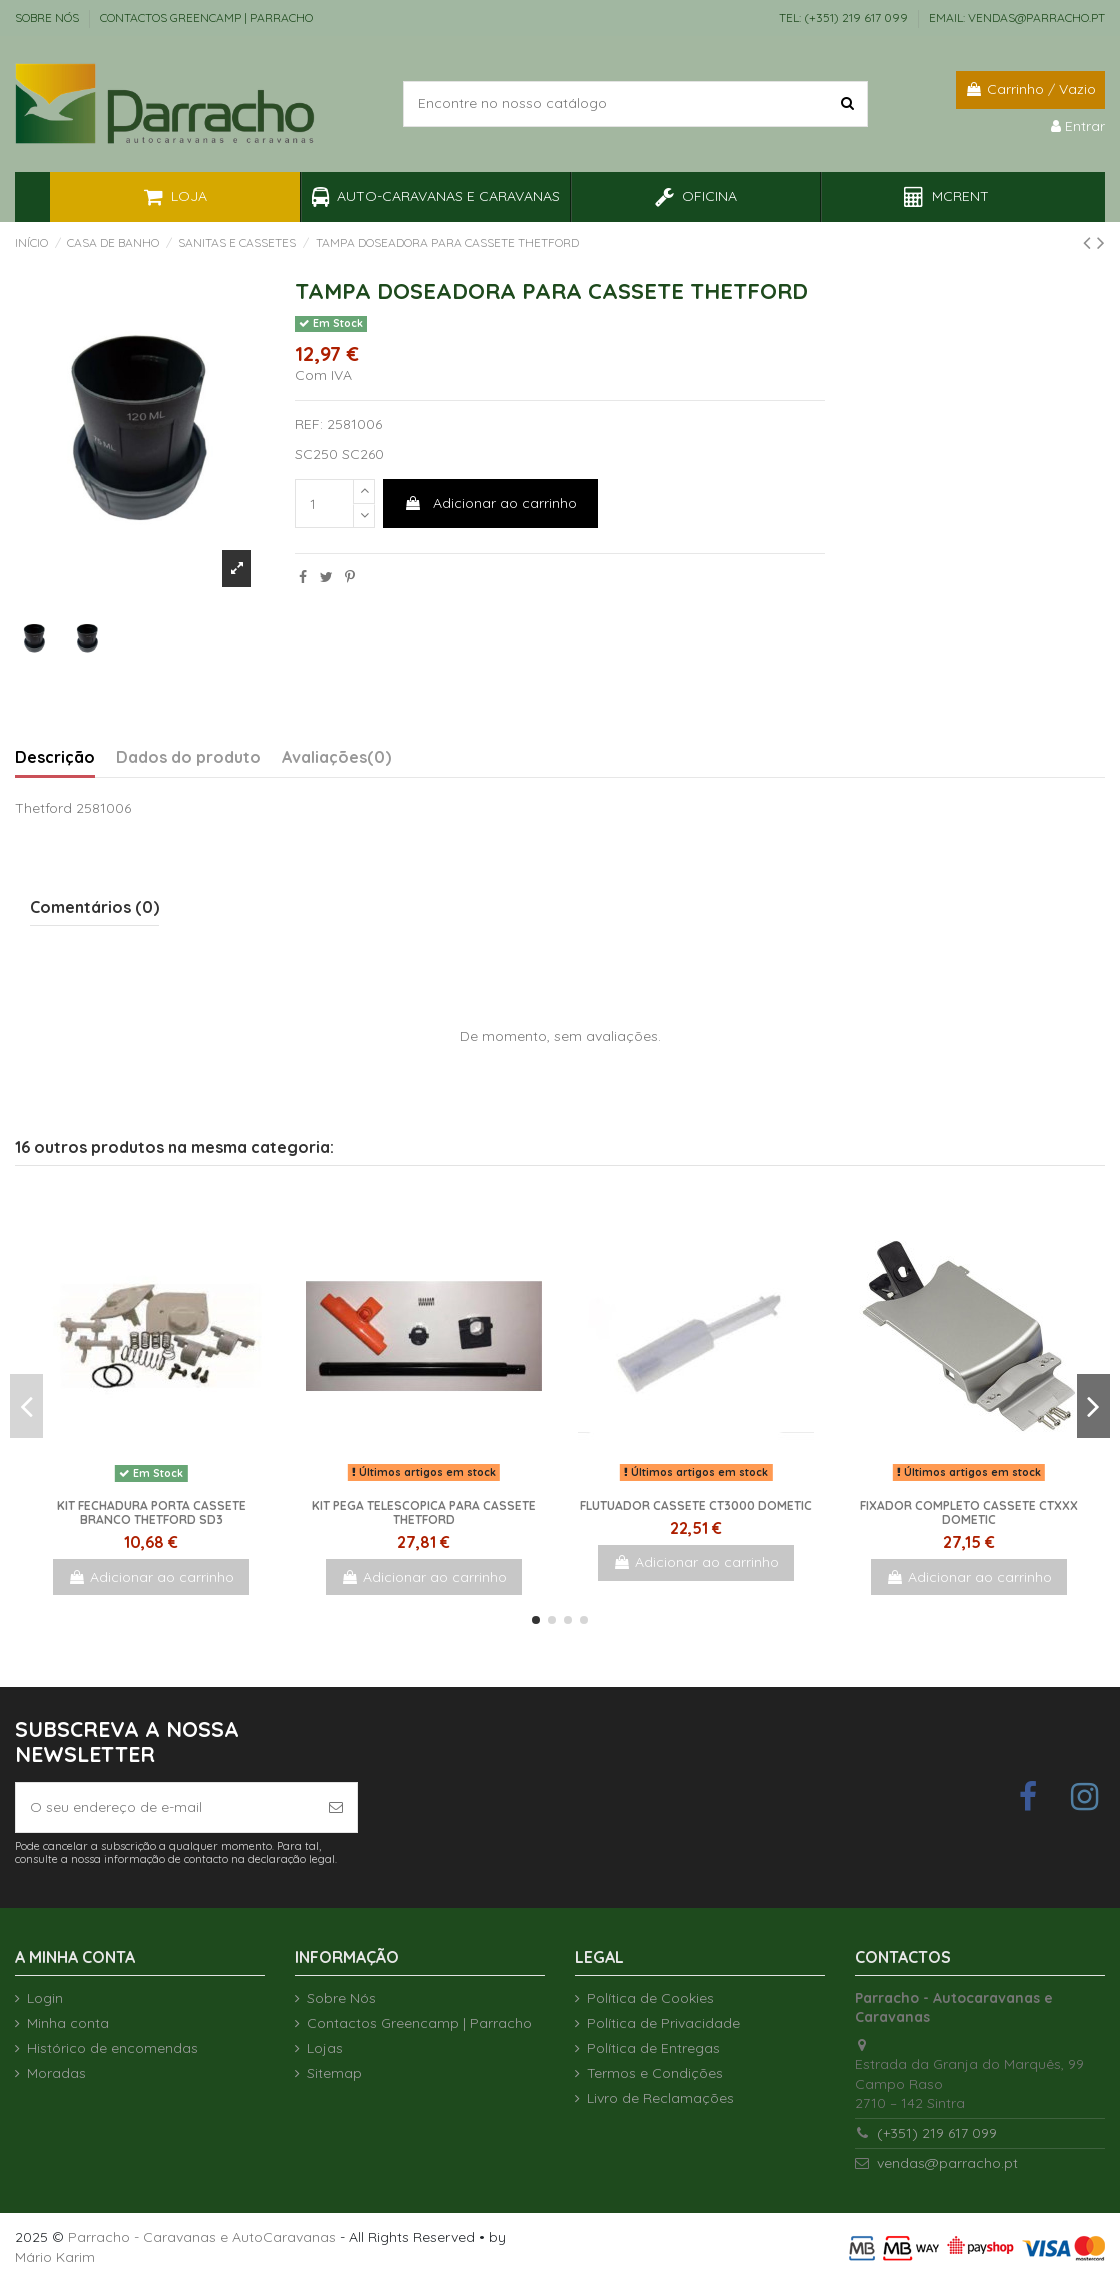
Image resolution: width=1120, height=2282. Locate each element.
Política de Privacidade (663, 2023)
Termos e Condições (655, 2073)
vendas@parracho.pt (947, 2163)
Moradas (56, 2073)
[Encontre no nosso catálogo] (847, 103)
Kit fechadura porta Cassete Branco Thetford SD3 (151, 1512)
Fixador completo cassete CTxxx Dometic (969, 1512)
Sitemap (334, 2073)
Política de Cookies (650, 1998)
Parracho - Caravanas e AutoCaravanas (202, 2237)
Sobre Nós (48, 17)
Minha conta (68, 2023)
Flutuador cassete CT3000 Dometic (696, 1505)
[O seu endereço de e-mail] (165, 1807)
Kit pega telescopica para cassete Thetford (424, 1512)
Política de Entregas (653, 2048)
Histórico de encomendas (112, 2048)
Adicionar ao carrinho (490, 503)
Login (45, 1998)
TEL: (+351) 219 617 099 (845, 17)
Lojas (325, 2048)
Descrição (55, 757)
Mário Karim (55, 2257)
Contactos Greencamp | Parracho (206, 17)
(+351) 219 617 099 (937, 2133)
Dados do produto (188, 757)
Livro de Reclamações (660, 2098)
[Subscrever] (336, 1807)
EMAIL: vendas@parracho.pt (1017, 17)
